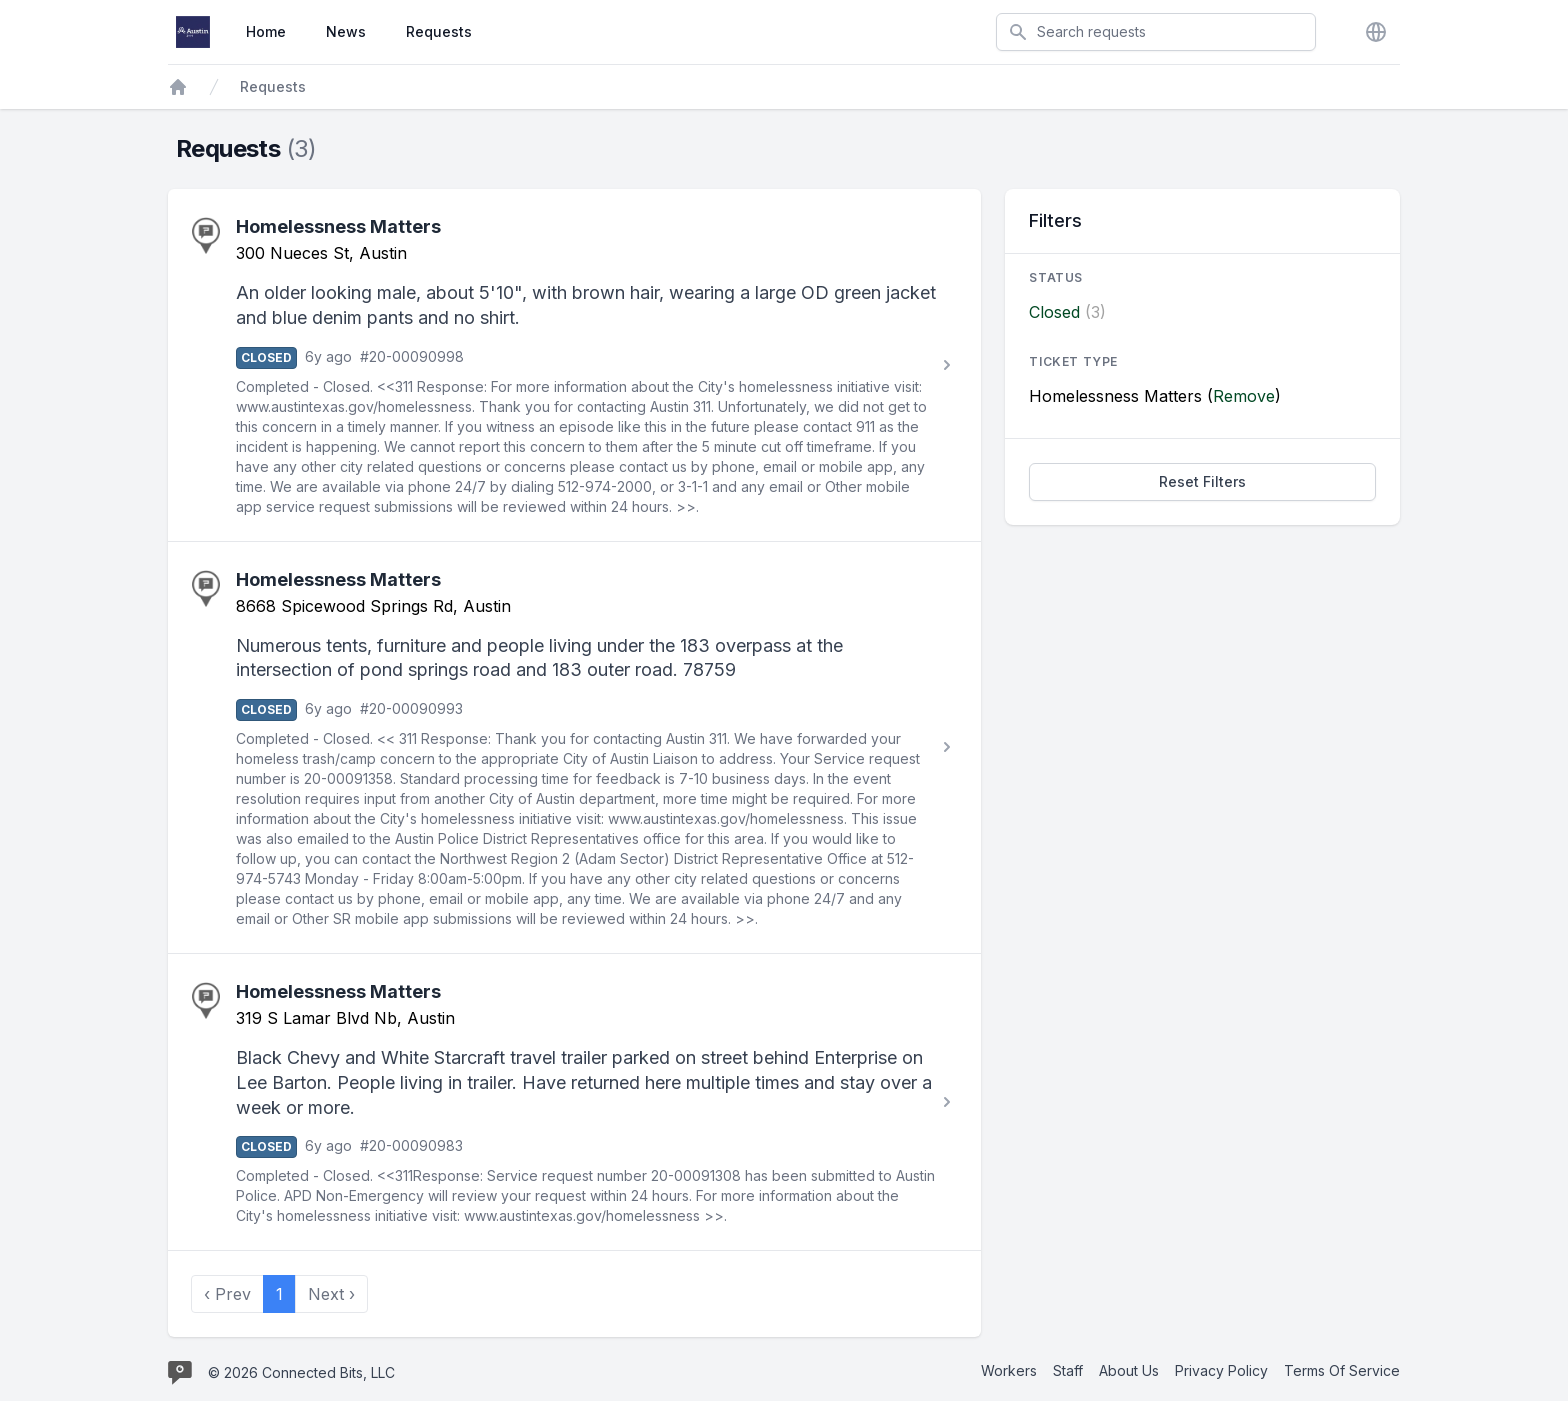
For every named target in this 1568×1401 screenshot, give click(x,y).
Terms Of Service (1342, 1370)
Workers (1009, 1370)
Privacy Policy (1221, 1370)
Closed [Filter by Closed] (1054, 312)
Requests (439, 31)
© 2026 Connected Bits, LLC (301, 1372)
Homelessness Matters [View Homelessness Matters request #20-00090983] (338, 991)
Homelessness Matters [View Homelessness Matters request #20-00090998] (338, 226)
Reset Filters (1202, 481)
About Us (1129, 1370)
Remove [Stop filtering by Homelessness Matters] (1244, 396)
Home (266, 31)
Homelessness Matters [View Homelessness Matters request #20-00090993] (338, 579)
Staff (1068, 1370)
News (346, 31)
